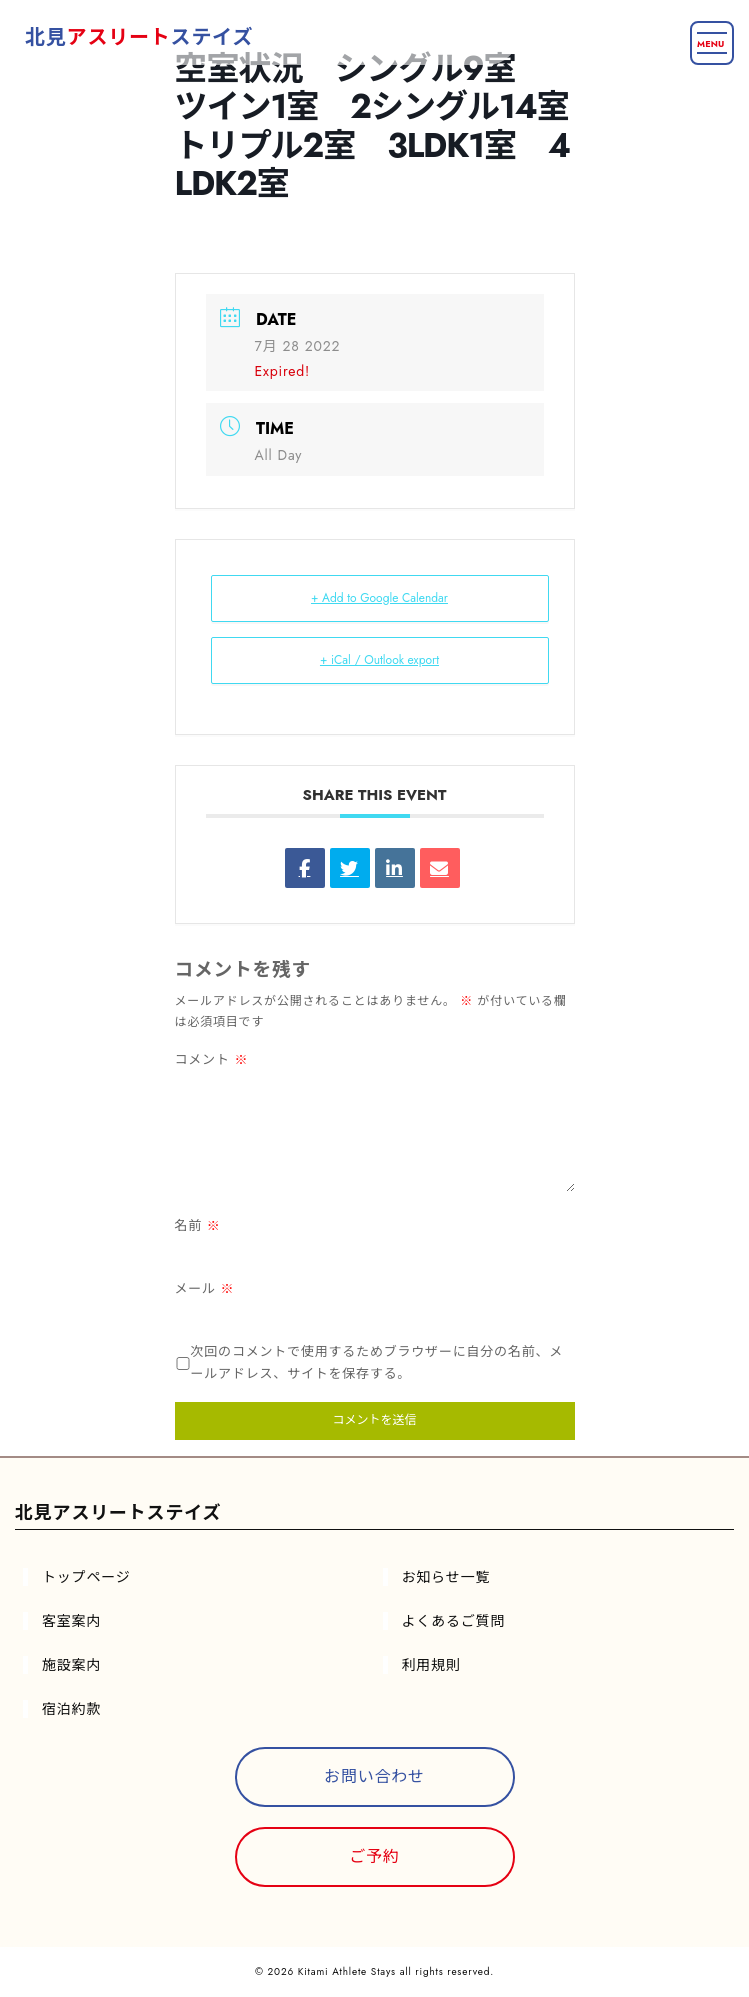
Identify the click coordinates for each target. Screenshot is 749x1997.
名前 (198, 1225)
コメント (212, 1059)
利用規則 (431, 1665)
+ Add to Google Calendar (379, 598)
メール (205, 1288)
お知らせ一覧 (446, 1577)
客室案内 (71, 1621)
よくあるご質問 (454, 1621)
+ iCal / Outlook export (379, 660)
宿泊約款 (71, 1709)
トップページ (86, 1577)
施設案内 (71, 1665)
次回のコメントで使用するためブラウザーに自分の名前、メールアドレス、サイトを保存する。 (377, 1363)
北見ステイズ (139, 37)
